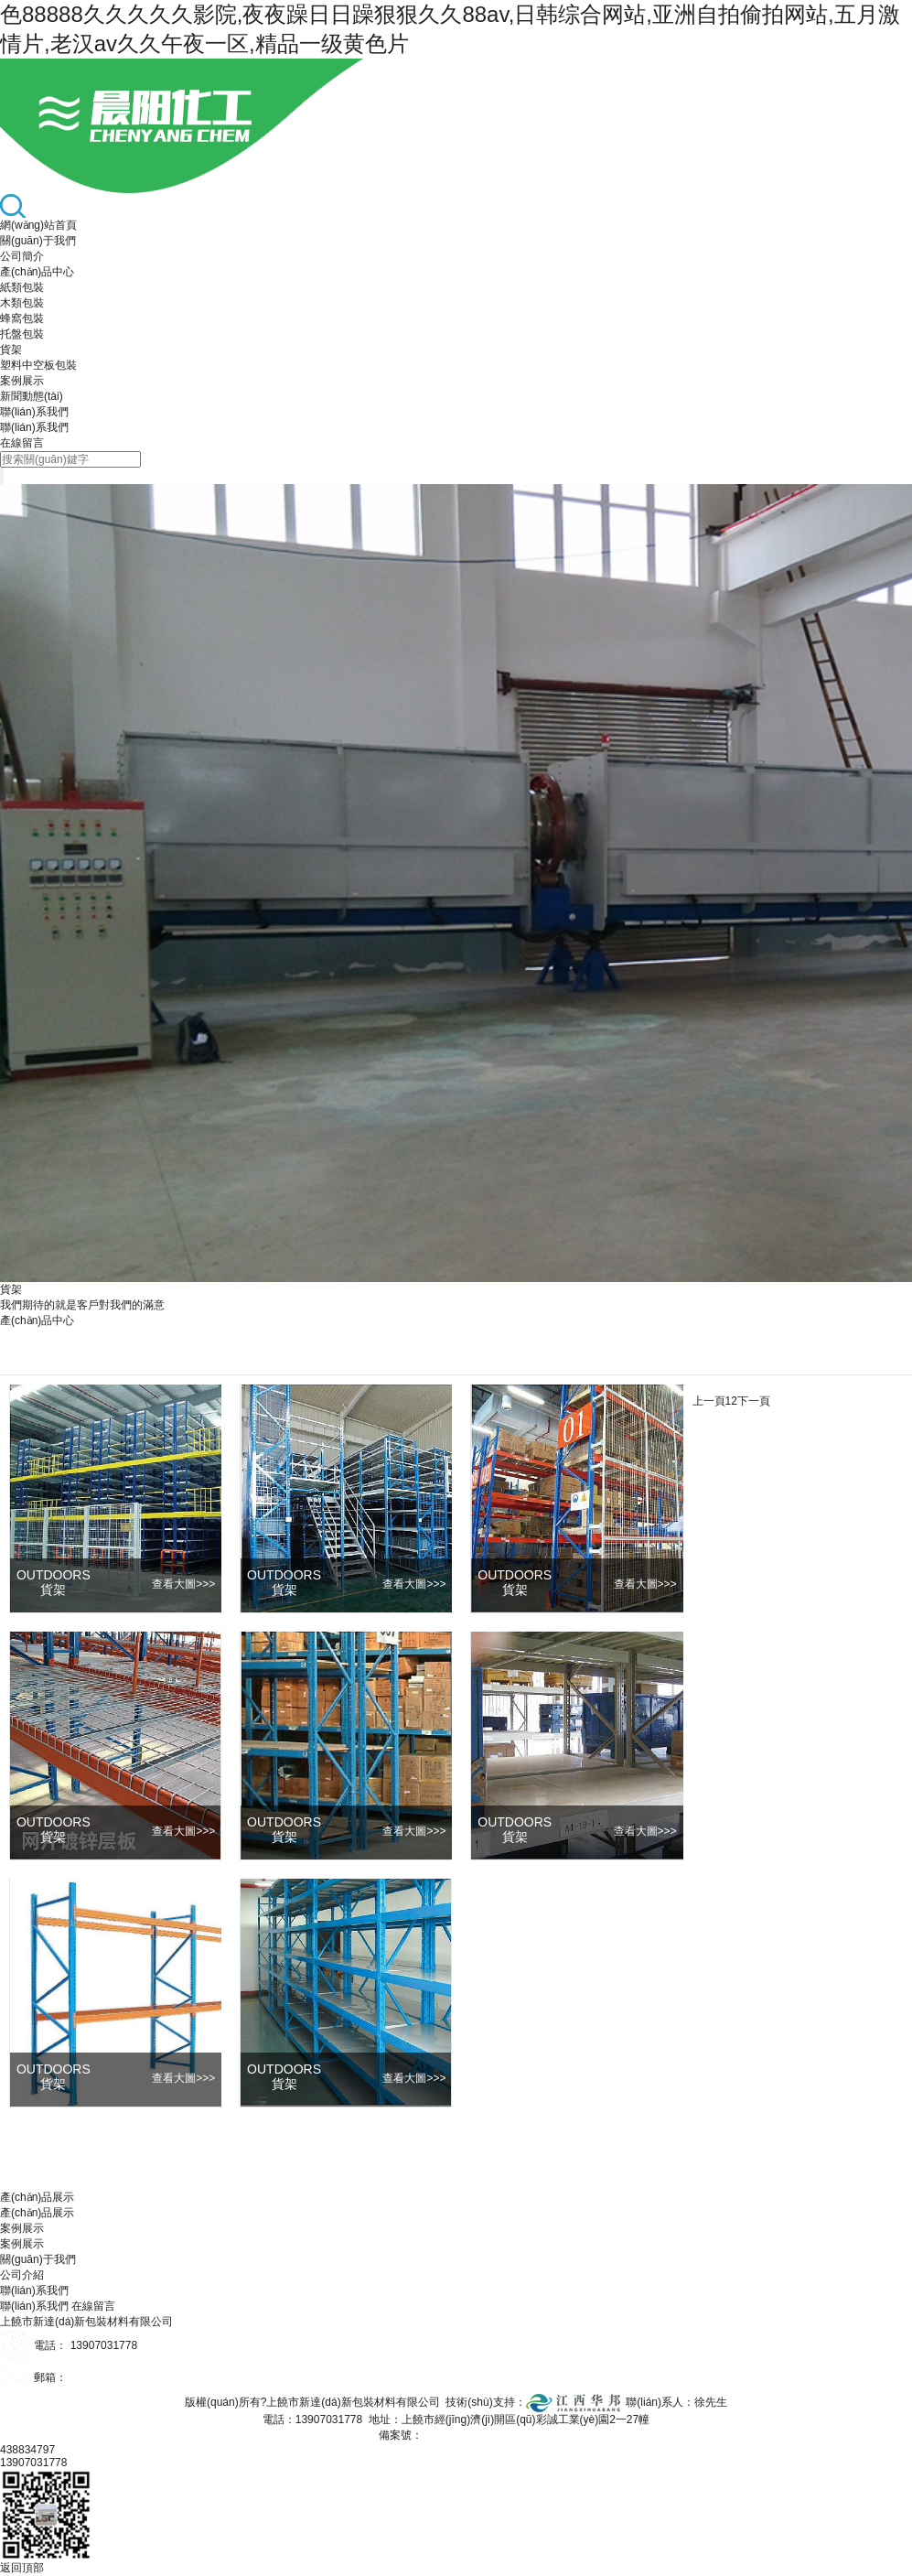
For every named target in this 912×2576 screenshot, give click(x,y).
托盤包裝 (22, 334)
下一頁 (753, 1401)
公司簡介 (22, 256)
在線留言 (22, 443)
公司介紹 (22, 2275)
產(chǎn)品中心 (37, 271)
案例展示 (22, 380)
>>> (183, 1584)
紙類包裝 (22, 287)
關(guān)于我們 (38, 240)
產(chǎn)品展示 (37, 2212)
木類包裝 (22, 302)
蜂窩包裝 (22, 318)
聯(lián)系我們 (34, 411)
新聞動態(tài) (31, 396)
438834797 (27, 2449)
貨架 (11, 349)
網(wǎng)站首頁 (38, 225)
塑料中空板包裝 (38, 365)
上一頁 (708, 1401)
